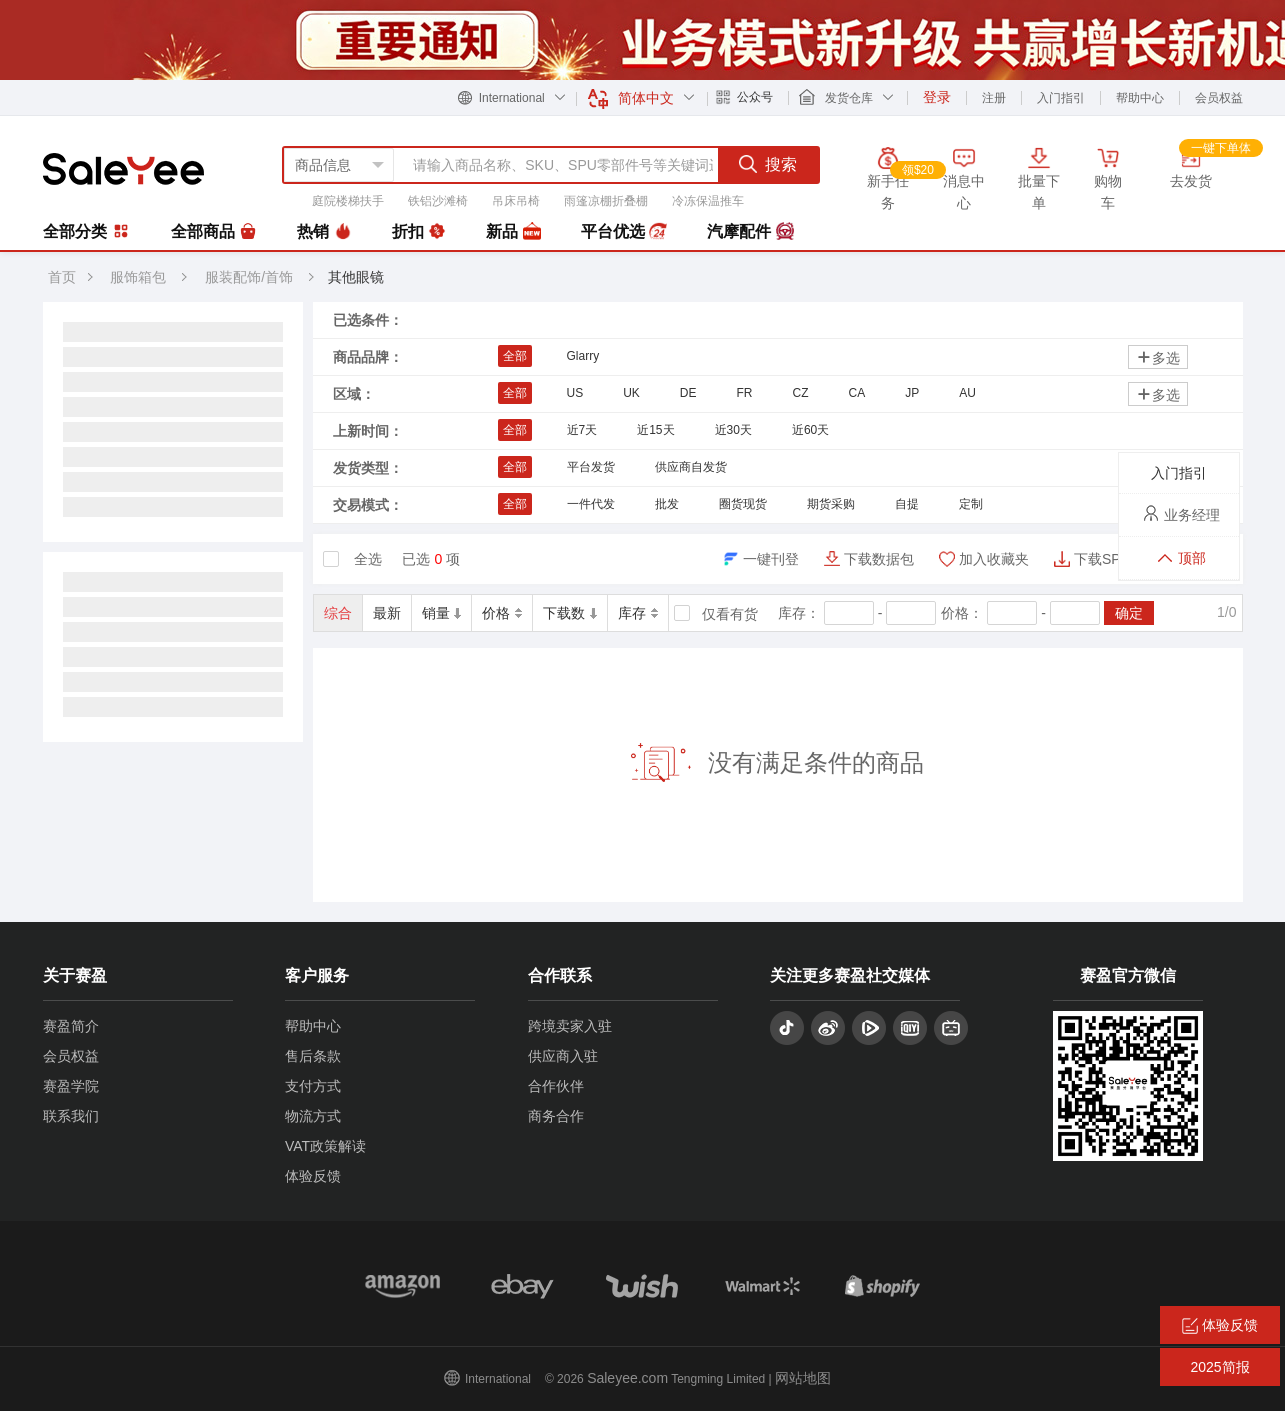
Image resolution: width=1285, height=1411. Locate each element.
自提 (907, 504)
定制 (971, 504)
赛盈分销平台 (123, 169)
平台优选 (624, 232)
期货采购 (831, 504)
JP (912, 393)
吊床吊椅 (516, 201)
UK (631, 393)
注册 (994, 98)
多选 (1158, 357)
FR (745, 393)
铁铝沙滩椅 (438, 201)
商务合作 (556, 1116)
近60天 (810, 430)
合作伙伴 (556, 1086)
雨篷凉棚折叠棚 (606, 201)
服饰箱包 (138, 277)
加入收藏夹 (994, 559)
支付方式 (313, 1086)
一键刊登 (771, 559)
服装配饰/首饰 (251, 277)
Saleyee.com (627, 1378)
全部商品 (214, 232)
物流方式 (313, 1116)
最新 (387, 613)
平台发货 (591, 467)
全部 (515, 356)
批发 (667, 504)
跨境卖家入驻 (570, 1026)
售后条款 (313, 1056)
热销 (324, 232)
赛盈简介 (71, 1026)
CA (857, 393)
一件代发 (591, 504)
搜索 (768, 164)
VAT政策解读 (325, 1146)
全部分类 (87, 231)
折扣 (419, 232)
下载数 (570, 613)
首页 (62, 277)
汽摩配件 (750, 232)
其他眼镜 (356, 277)
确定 (1129, 613)
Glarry (583, 356)
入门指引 (1061, 98)
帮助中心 (1140, 98)
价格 (502, 613)
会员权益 (1219, 98)
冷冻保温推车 (708, 201)
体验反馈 (313, 1176)
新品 (513, 232)
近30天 (733, 430)
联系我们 (71, 1116)
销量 (442, 613)
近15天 (655, 430)
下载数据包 (879, 559)
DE (688, 393)
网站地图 (803, 1378)
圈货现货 (743, 504)
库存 (638, 613)
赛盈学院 (71, 1086)
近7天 (582, 430)
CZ (801, 393)
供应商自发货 (691, 467)
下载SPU (1102, 559)
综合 (338, 613)
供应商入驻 (563, 1056)
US (575, 393)
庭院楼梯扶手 (348, 201)
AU (967, 393)
